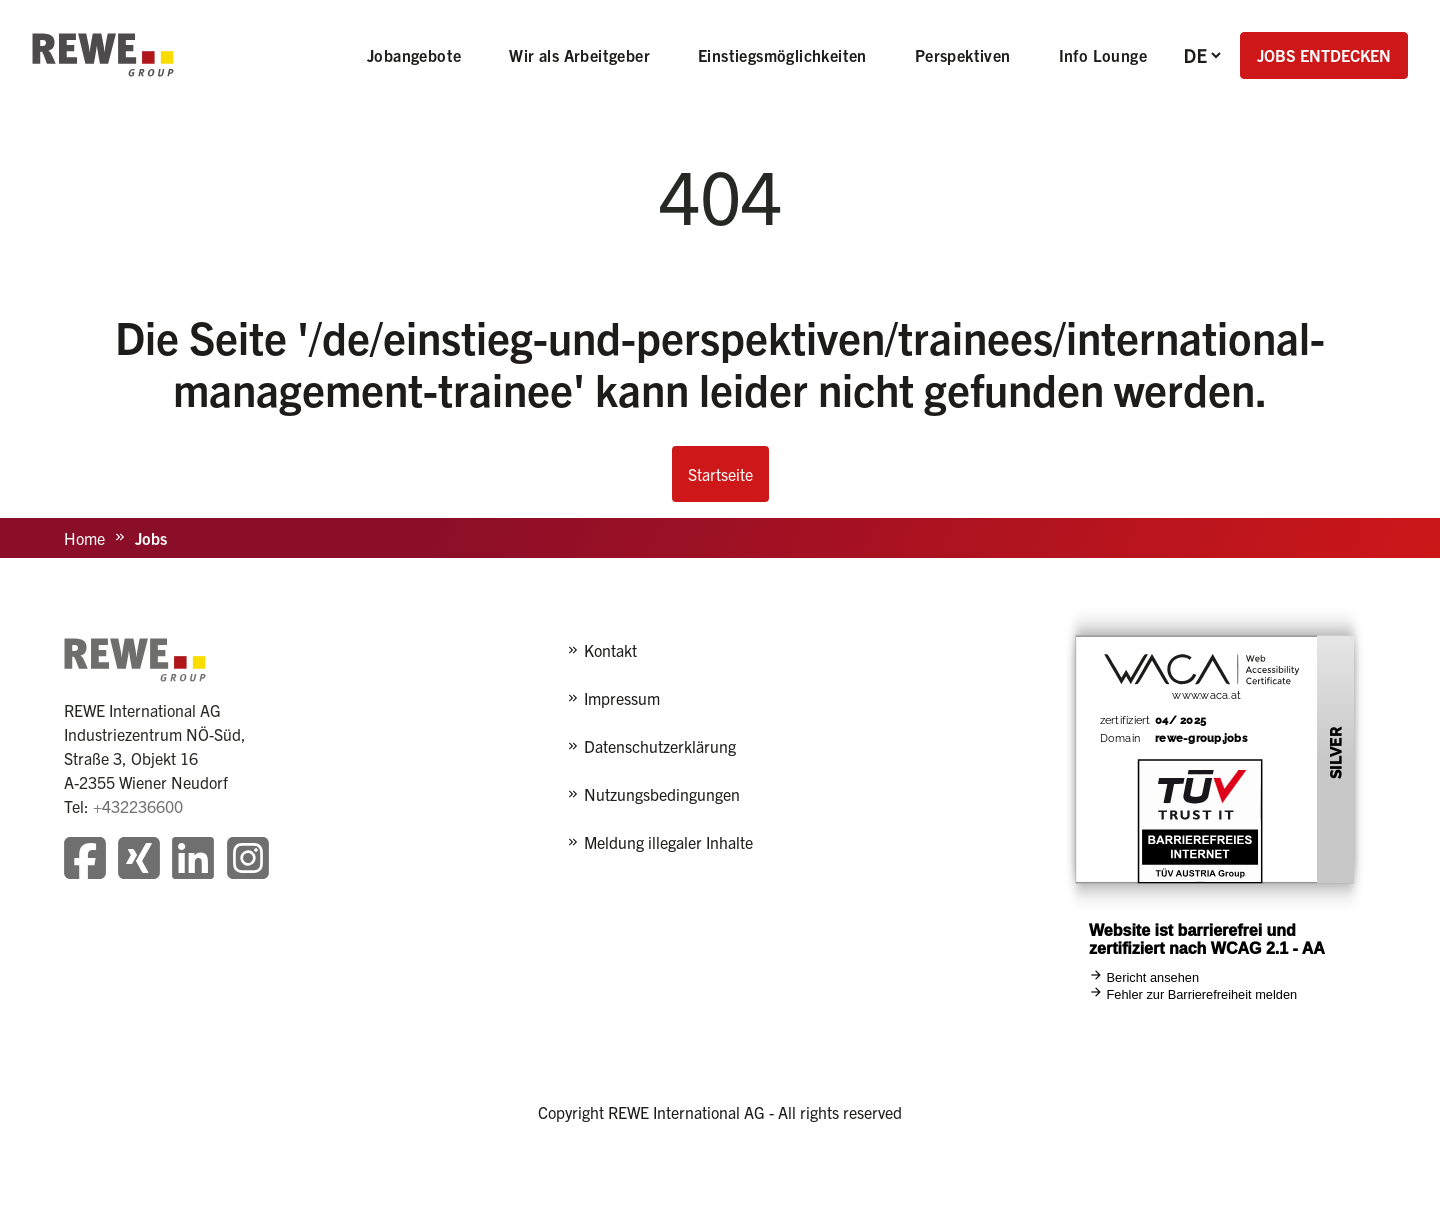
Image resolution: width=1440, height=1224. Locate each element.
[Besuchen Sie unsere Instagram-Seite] (248, 860)
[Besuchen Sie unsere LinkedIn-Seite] (193, 860)
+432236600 (138, 806)
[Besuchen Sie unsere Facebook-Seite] (85, 860)
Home (84, 538)
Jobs (151, 538)
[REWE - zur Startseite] (103, 55)
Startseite (720, 474)
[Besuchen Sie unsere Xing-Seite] (139, 860)
